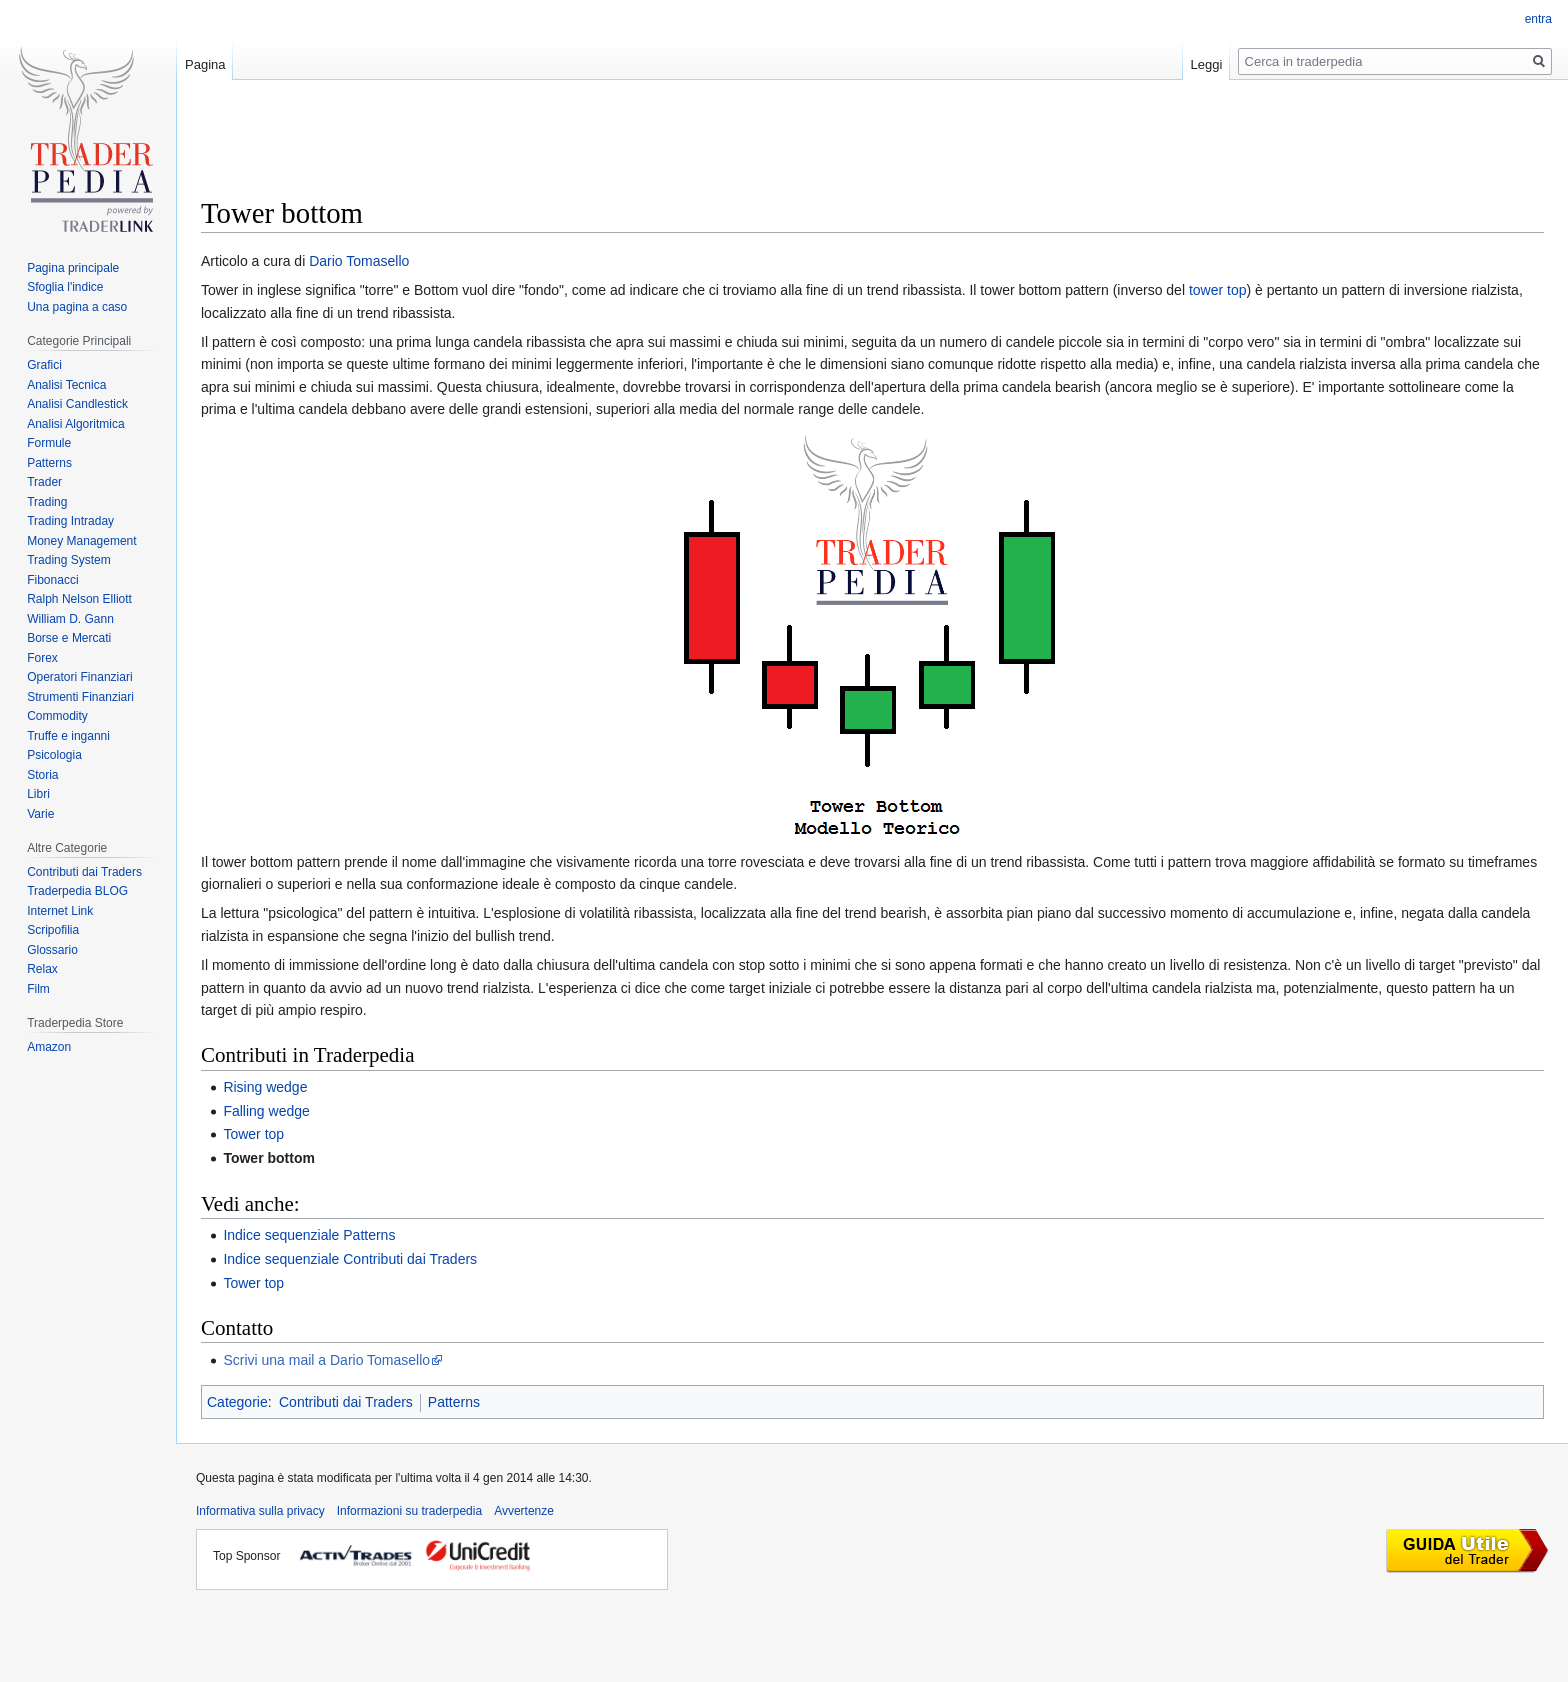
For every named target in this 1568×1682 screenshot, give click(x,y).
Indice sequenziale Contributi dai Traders (350, 1259)
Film (38, 989)
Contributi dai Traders (346, 1402)
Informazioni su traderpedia (409, 1511)
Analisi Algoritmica (75, 424)
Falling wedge (266, 1111)
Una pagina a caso (77, 307)
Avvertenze (524, 1511)
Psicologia (54, 755)
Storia (42, 775)
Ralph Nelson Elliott (79, 599)
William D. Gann (70, 619)
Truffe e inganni (68, 736)
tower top (1218, 290)
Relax (42, 969)
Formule (49, 443)
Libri (38, 794)
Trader (44, 482)
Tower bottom (269, 1158)
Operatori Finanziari (79, 677)
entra (1538, 19)
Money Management (81, 541)
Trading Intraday (70, 521)
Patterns (454, 1402)
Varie (40, 814)
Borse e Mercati (69, 638)
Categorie (237, 1402)
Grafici (44, 365)
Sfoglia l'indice (65, 287)
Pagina (205, 64)
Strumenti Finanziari (80, 697)
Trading (47, 502)
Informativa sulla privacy (260, 1511)
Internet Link (60, 911)
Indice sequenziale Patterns (309, 1235)
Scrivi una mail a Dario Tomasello (326, 1360)
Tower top (253, 1134)
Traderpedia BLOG (77, 891)
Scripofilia (53, 930)
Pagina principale (73, 268)
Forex (42, 658)
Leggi (1207, 64)
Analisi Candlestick (77, 404)
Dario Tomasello (359, 261)
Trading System (69, 560)
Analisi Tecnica (66, 385)
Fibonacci (52, 580)
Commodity (57, 716)
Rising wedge (265, 1087)
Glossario (52, 950)
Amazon (49, 1047)
